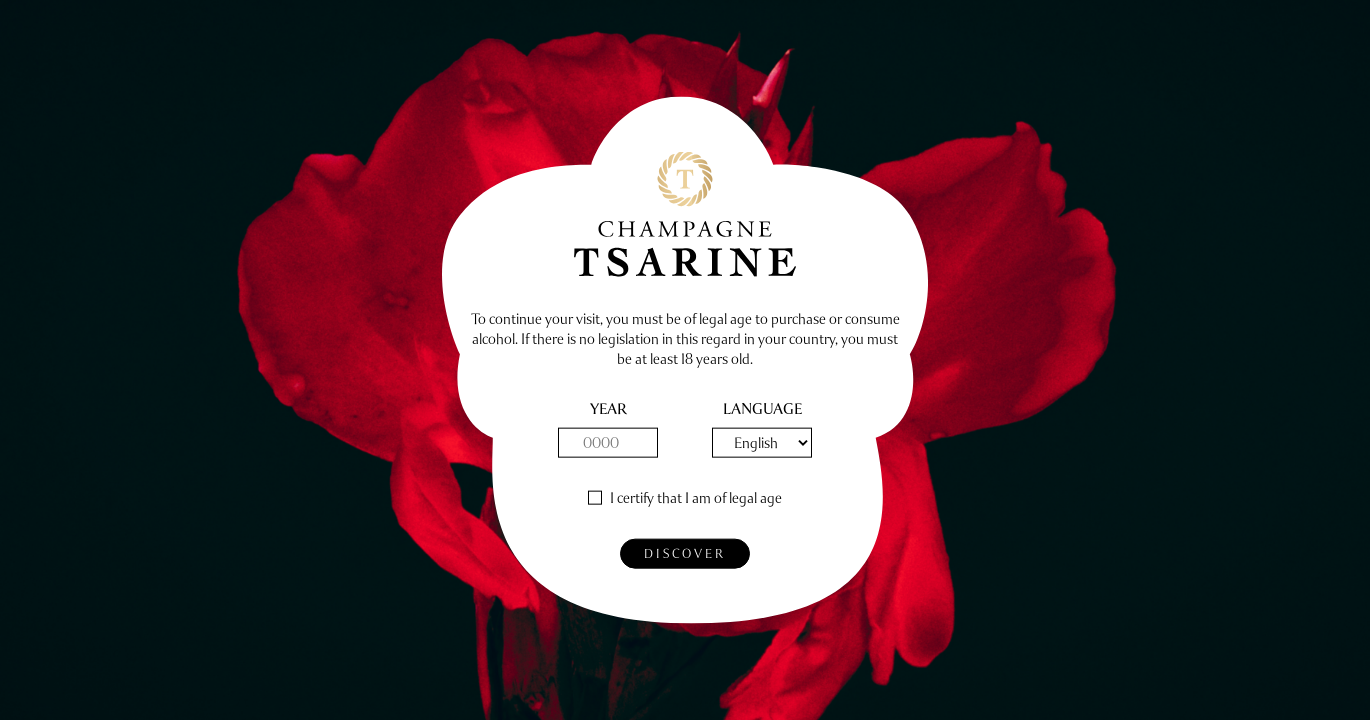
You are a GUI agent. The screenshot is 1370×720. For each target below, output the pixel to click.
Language (762, 409)
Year (608, 409)
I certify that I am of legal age (696, 498)
